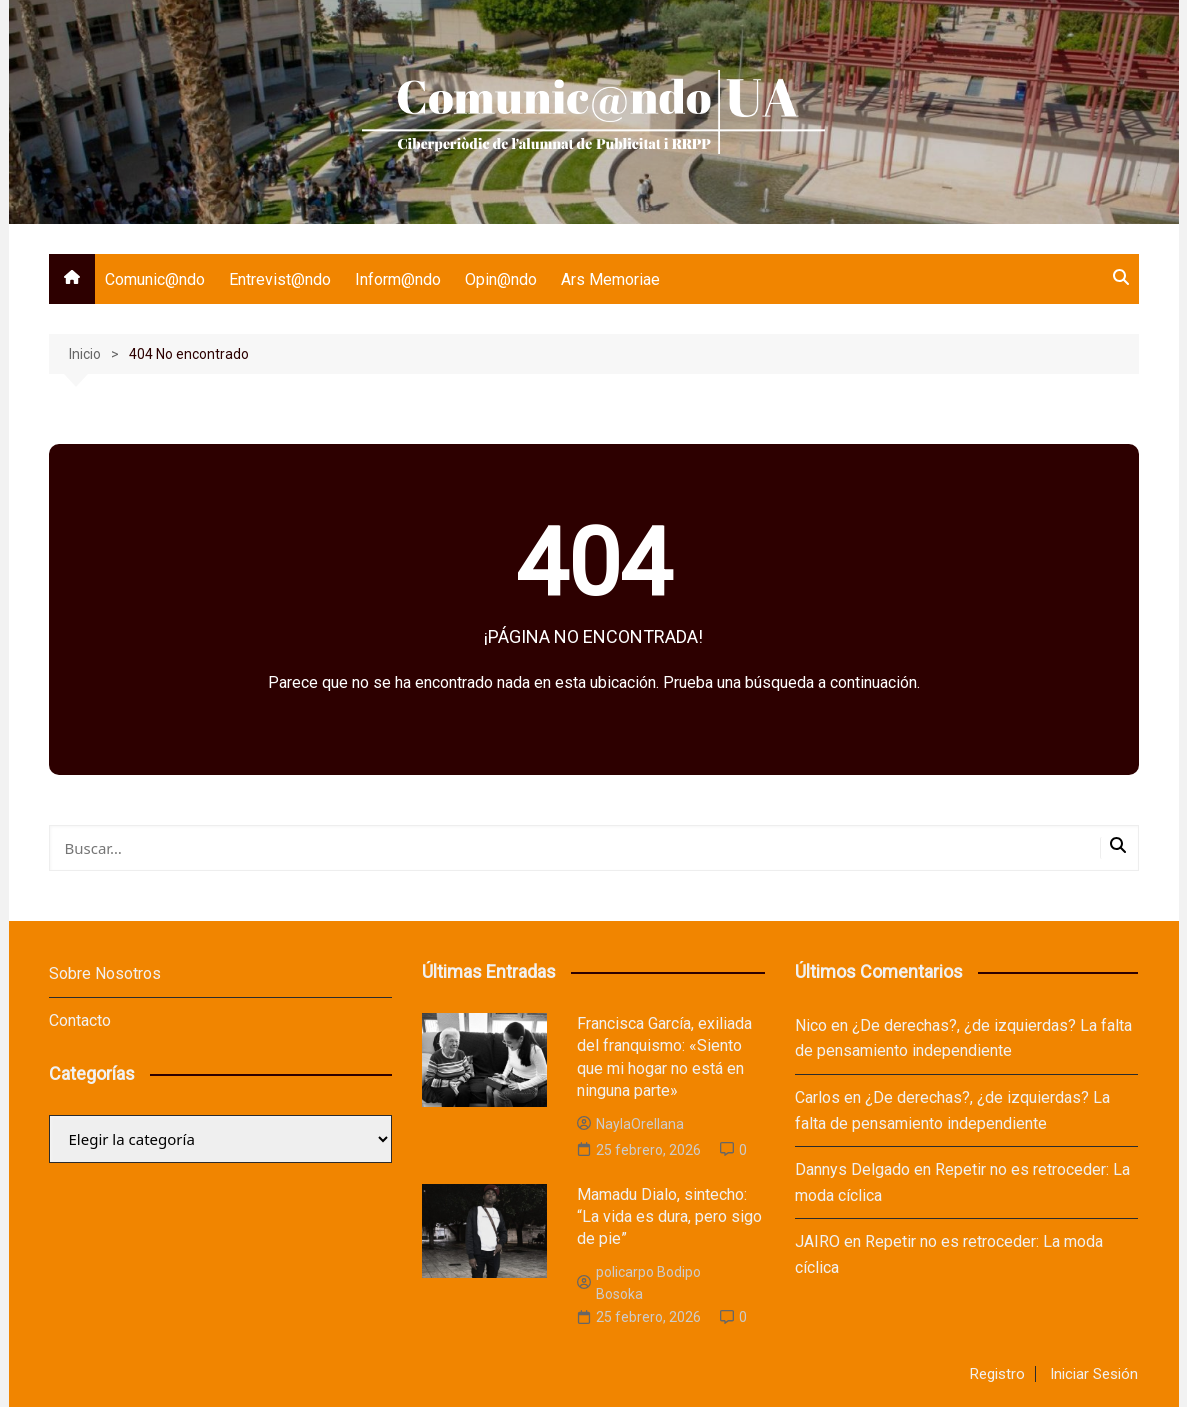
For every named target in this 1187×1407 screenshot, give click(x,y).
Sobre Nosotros (105, 973)
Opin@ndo (501, 279)
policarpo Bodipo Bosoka (639, 1283)
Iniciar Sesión (1094, 1374)
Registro (997, 1374)
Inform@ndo (398, 279)
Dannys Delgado (852, 1169)
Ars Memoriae (610, 279)
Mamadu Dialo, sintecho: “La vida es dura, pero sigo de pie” (669, 1217)
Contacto (80, 1020)
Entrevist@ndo (280, 279)
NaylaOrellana (630, 1124)
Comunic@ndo (155, 279)
